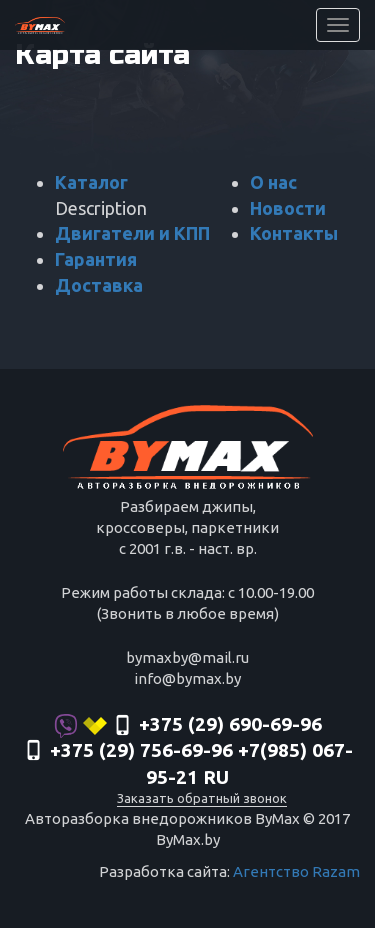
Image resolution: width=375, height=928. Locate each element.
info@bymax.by (187, 678)
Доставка (99, 285)
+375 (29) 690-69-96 (188, 726)
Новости (288, 208)
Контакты (294, 233)
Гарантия (96, 259)
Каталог (91, 182)
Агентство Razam (296, 871)
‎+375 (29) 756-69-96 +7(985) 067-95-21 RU (188, 764)
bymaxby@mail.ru (187, 657)
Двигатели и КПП (132, 233)
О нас (273, 182)
